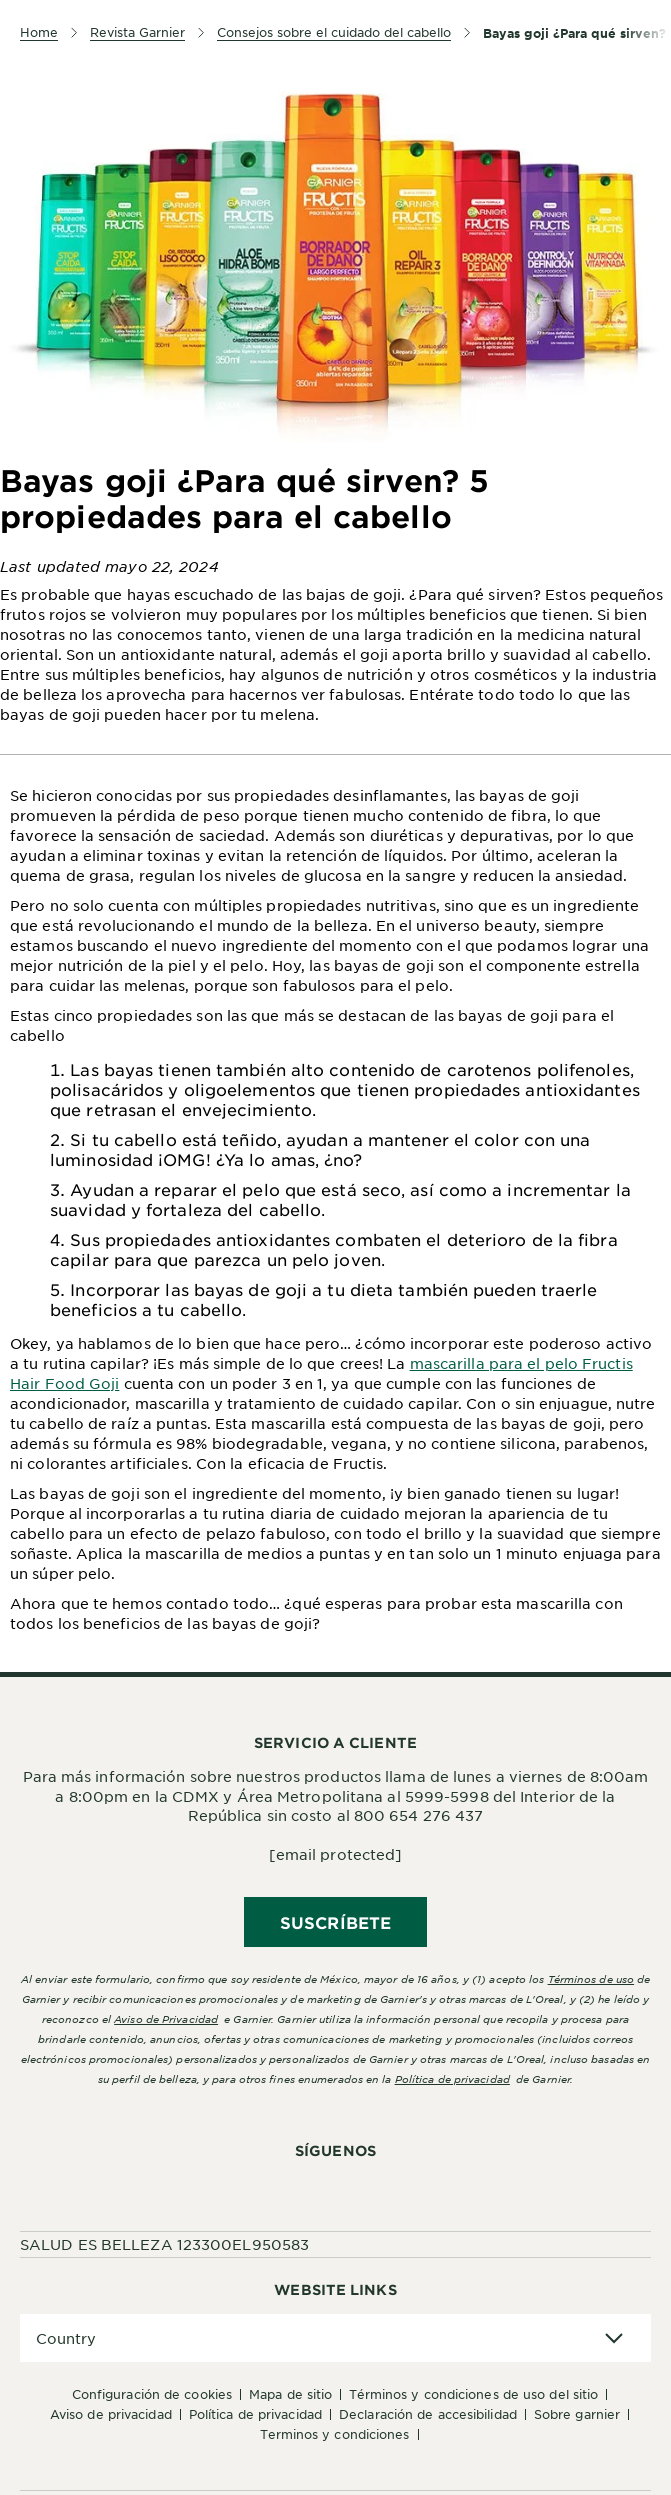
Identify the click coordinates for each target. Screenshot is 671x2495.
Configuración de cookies (152, 2394)
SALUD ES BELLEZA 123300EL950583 (164, 2244)
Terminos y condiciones (334, 2434)
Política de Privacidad (255, 2414)
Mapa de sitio (290, 2394)
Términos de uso (591, 1978)
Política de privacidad (452, 2078)
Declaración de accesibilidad (428, 2414)
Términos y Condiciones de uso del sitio (473, 2394)
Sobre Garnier (577, 2414)
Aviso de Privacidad (111, 2414)
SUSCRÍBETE (335, 1922)
